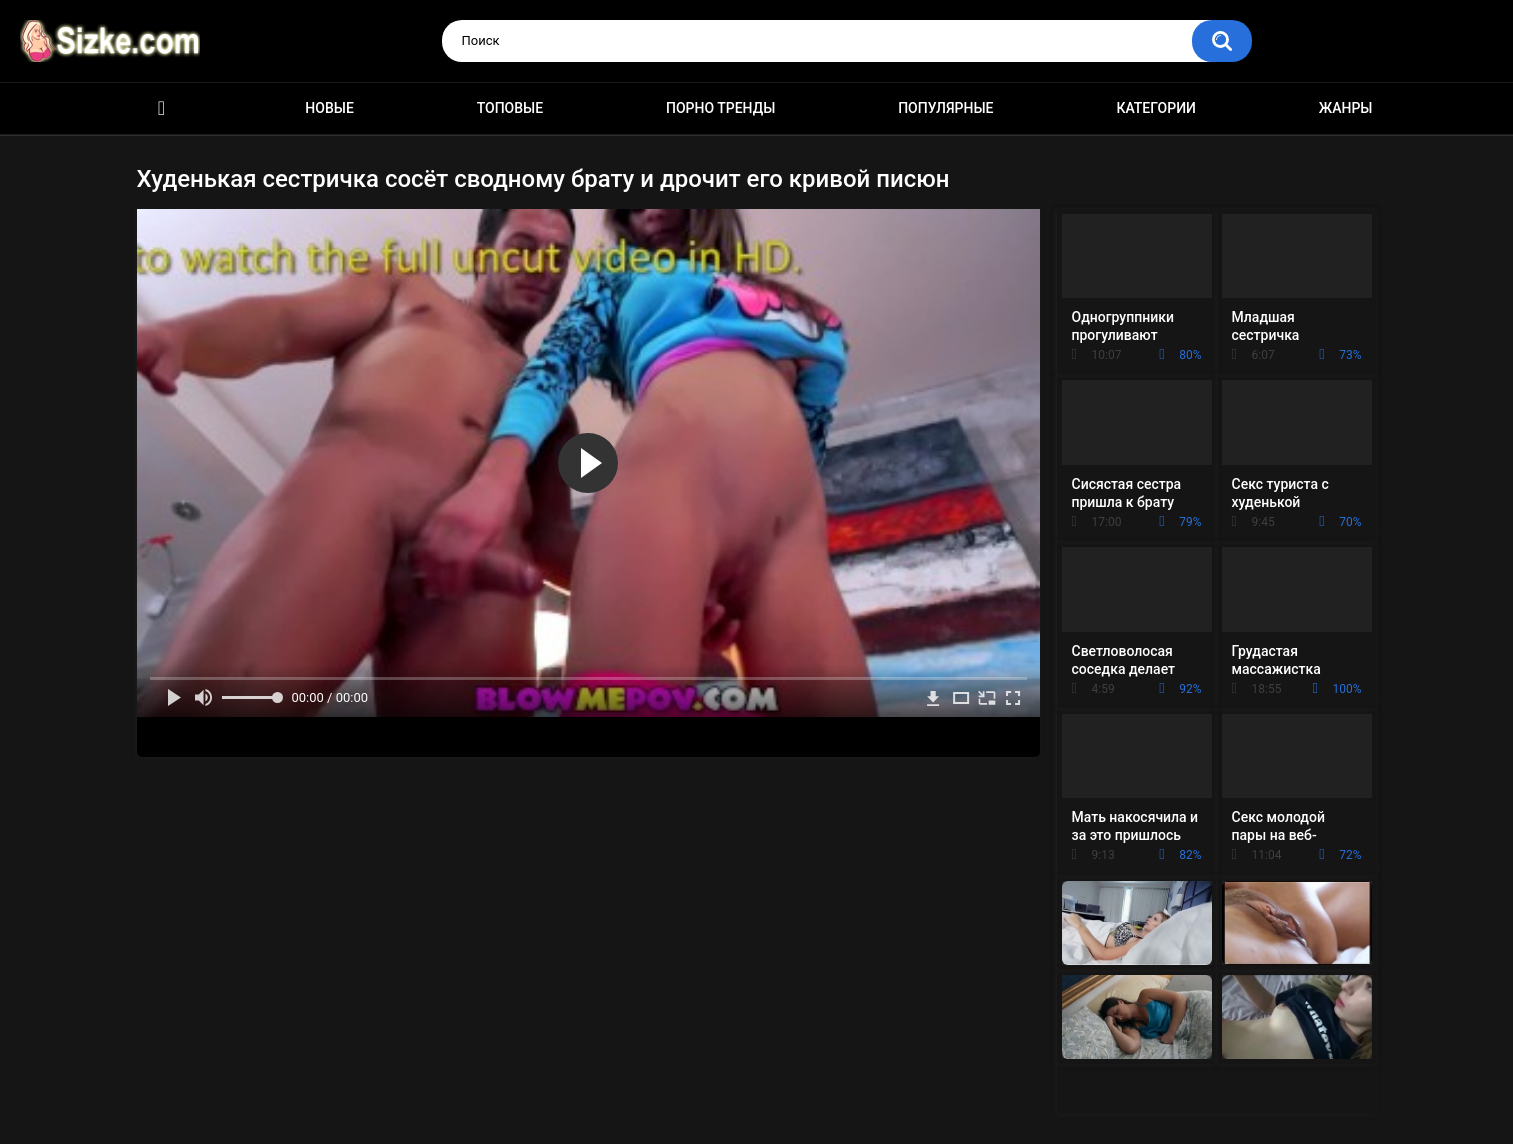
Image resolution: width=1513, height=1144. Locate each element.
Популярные (945, 108)
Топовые (510, 108)
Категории (1156, 108)
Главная (162, 108)
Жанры (1346, 108)
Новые (329, 108)
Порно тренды (720, 108)
